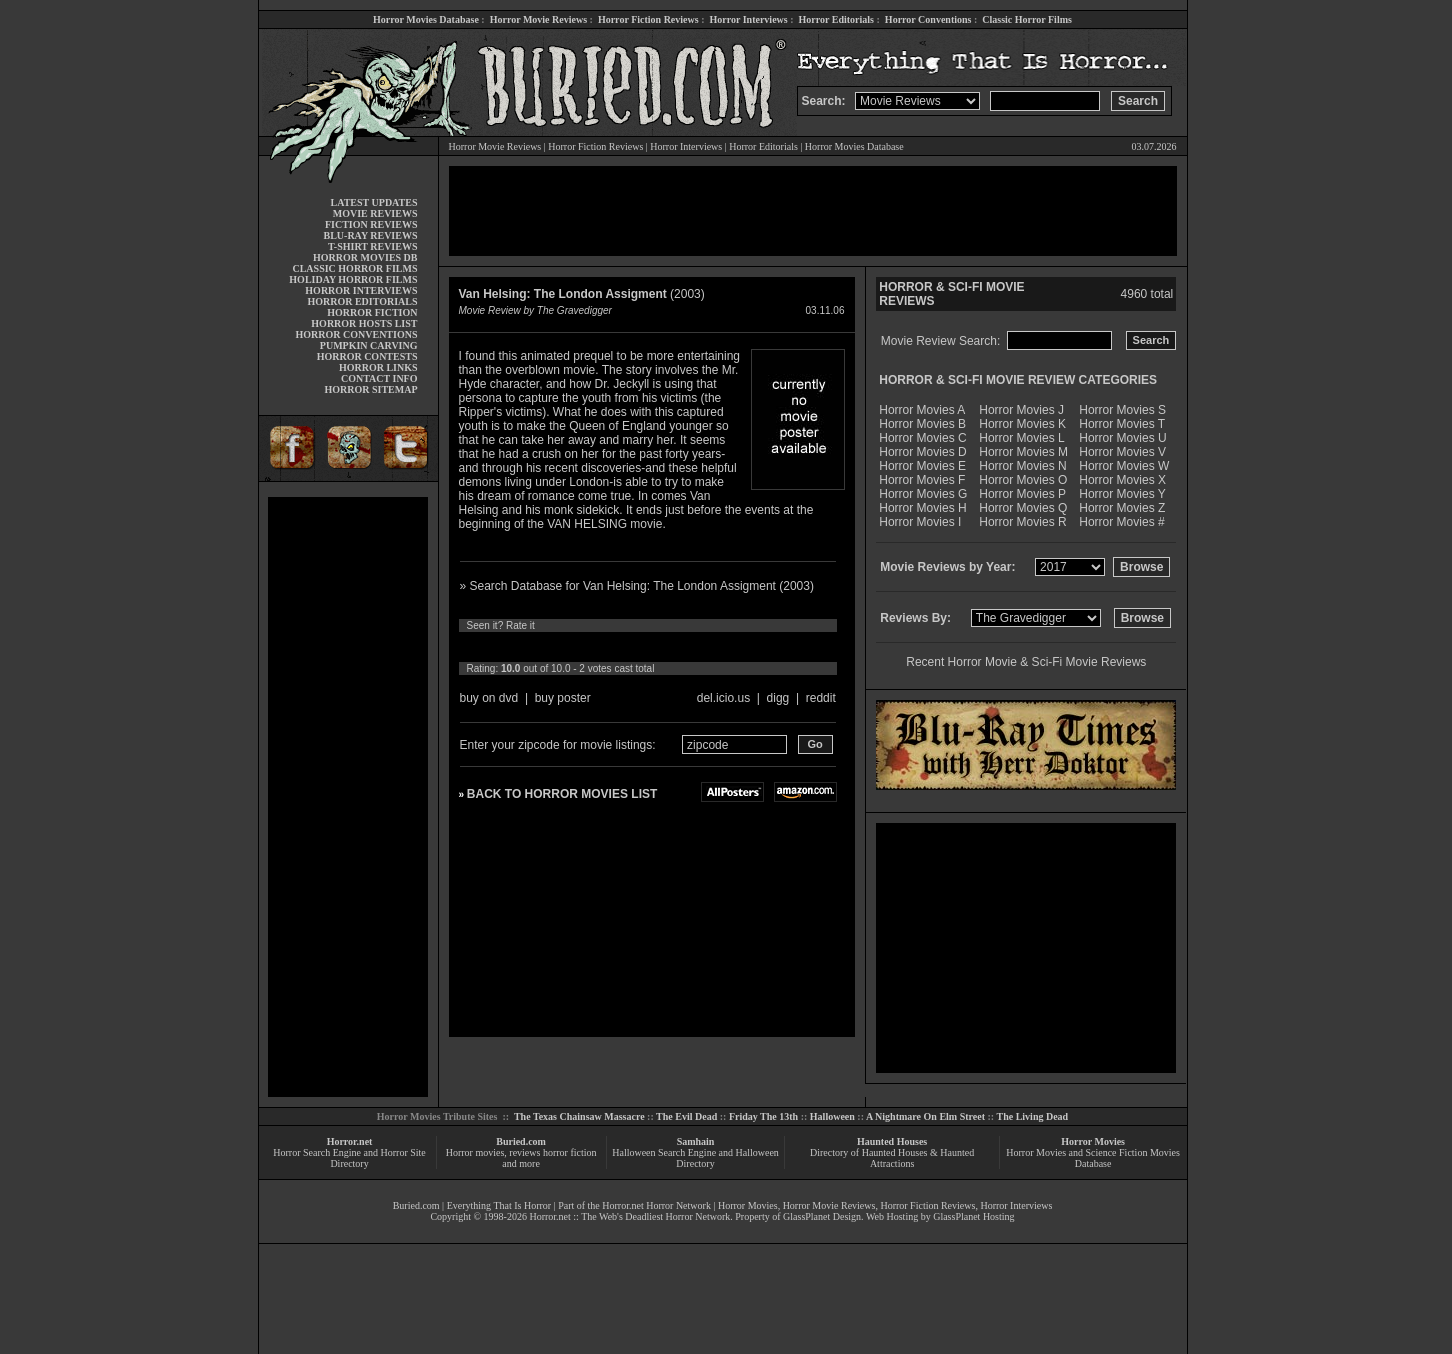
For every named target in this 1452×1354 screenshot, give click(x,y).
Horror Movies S (1122, 410)
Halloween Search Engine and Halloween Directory (695, 1158)
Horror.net (350, 1141)
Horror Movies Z (1122, 508)
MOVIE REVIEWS (375, 213)
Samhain (696, 1141)
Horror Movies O (1023, 480)
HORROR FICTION (372, 312)
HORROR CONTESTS (367, 356)
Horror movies (475, 1152)
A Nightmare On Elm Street (925, 1116)
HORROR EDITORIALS (362, 301)
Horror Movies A (922, 410)
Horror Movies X (1122, 480)
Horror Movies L (1021, 438)
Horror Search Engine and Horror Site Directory (349, 1158)
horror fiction (570, 1152)
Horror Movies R (1022, 522)
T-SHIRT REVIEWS (372, 246)
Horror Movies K (1022, 424)
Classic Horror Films (1027, 19)
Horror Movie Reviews (538, 19)
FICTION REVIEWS (371, 224)
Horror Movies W (1124, 466)
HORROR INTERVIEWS (361, 290)
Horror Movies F (922, 480)
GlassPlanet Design (822, 1216)
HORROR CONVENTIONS (357, 334)
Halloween (832, 1116)
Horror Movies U (1122, 438)
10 (654, 647)
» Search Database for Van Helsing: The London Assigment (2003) (637, 586)
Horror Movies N (1022, 466)
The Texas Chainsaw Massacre (579, 1116)
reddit (821, 698)
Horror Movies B (922, 424)
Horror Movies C (922, 438)
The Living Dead (1033, 1116)
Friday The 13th (763, 1116)
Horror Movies (1093, 1141)
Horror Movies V (1122, 452)
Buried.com (521, 1141)
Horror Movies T (1122, 424)
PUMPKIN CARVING (369, 345)
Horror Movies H (922, 508)
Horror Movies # (1121, 522)
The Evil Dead (686, 1116)
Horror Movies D (922, 452)
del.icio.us (723, 698)
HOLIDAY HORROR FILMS (353, 279)
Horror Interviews (748, 19)
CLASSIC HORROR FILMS (354, 268)
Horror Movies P (1022, 494)
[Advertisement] (348, 797)
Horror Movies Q (1023, 508)
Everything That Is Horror (499, 1205)
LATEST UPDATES (374, 202)
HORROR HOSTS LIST (364, 323)
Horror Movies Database (426, 19)
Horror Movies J (1021, 410)
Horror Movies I (920, 522)
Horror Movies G (923, 494)
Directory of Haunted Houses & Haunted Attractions (892, 1158)
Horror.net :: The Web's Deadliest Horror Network (629, 1216)
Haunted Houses (892, 1141)
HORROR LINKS (378, 367)
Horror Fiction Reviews (648, 19)
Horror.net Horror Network (656, 1205)
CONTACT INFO (379, 378)
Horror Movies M (1023, 452)
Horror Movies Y (1122, 494)
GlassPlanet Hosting (973, 1216)
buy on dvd (489, 698)
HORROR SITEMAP (370, 389)
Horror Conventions (928, 19)
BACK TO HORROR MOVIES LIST (562, 794)
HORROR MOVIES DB (365, 257)
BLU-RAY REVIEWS (370, 235)
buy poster (563, 698)
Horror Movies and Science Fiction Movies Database (1093, 1158)
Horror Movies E (922, 466)
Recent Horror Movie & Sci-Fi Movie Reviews (1026, 662)
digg (778, 698)
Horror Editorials (836, 19)
